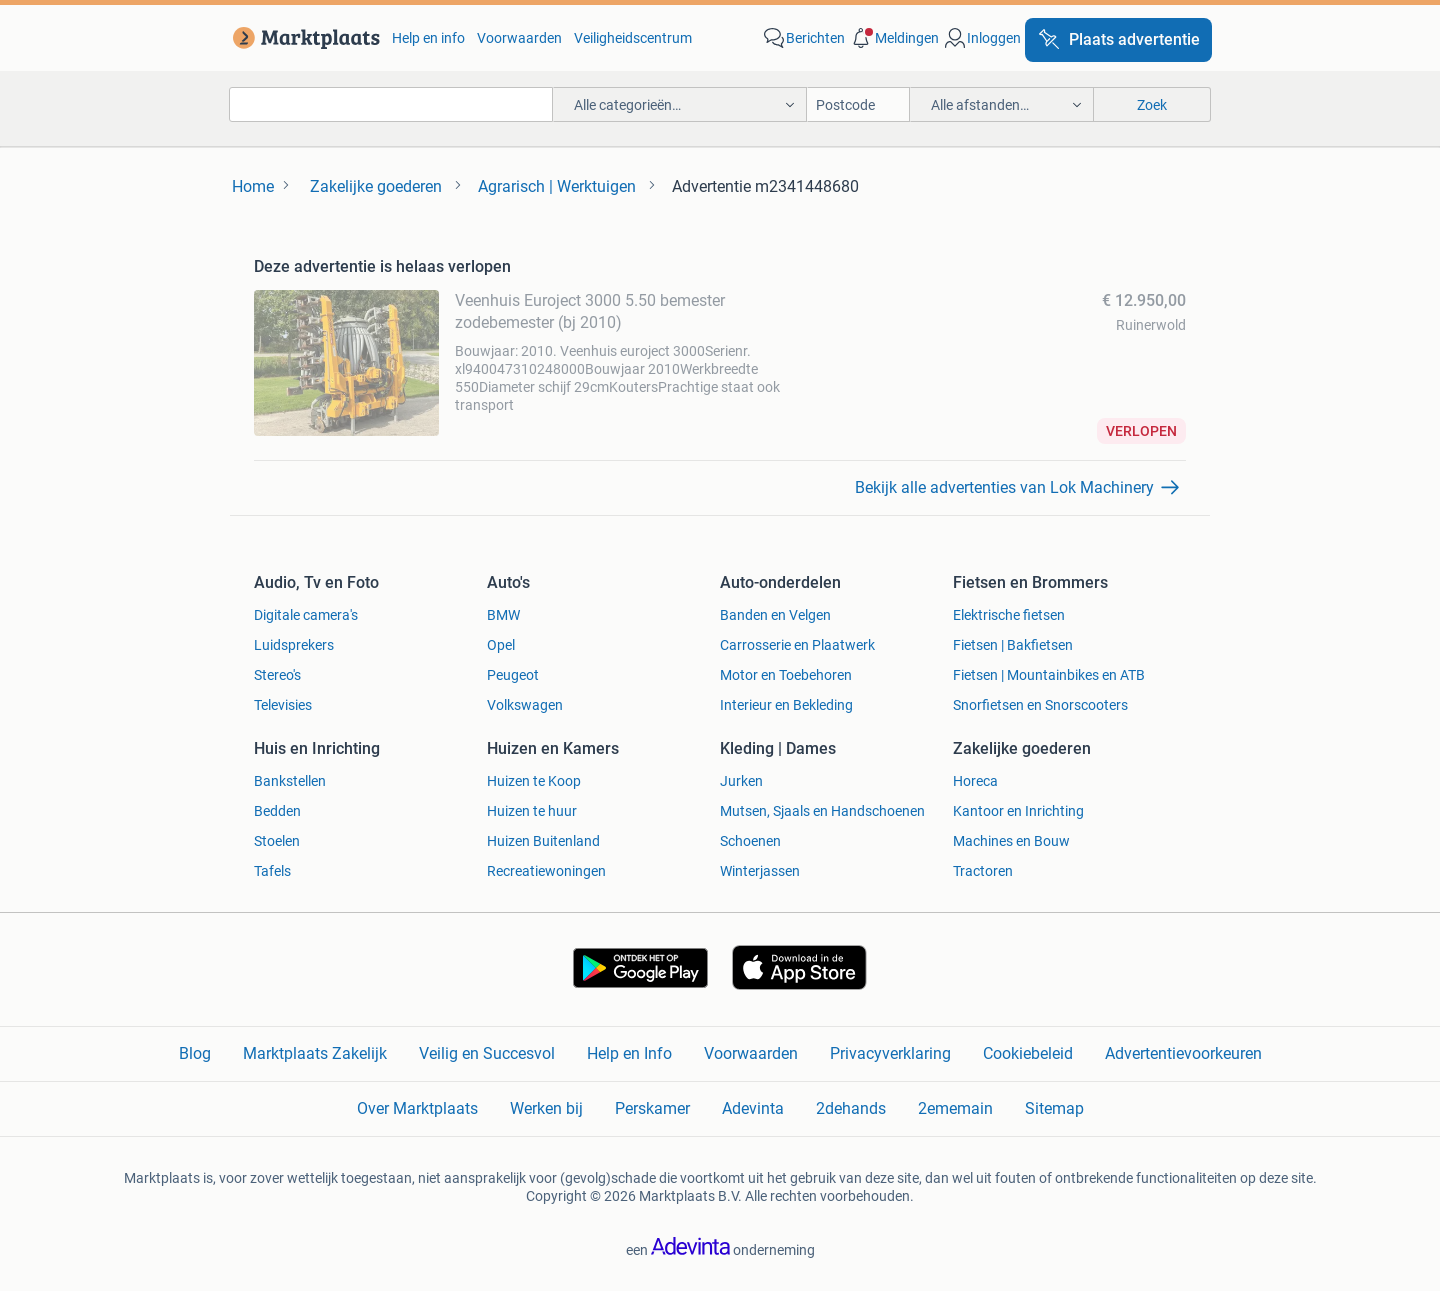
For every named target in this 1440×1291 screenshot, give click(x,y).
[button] (894, 38)
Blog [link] (195, 1053)
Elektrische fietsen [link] (1009, 615)
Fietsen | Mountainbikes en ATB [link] (1049, 675)
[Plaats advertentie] (1118, 40)
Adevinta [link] (753, 1108)
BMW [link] (503, 615)
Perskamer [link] (652, 1108)
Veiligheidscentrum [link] (633, 38)
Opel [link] (501, 645)
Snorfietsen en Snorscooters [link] (1040, 705)
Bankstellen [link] (290, 781)
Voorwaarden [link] (519, 38)
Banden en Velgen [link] (775, 615)
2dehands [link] (851, 1108)
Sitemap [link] (1054, 1108)
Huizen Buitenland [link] (543, 841)
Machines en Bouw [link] (1011, 841)
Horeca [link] (975, 781)
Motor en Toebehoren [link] (786, 675)
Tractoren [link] (983, 871)
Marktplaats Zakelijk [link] (315, 1053)
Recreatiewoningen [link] (546, 871)
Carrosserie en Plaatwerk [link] (797, 645)
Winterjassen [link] (760, 871)
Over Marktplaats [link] (417, 1108)
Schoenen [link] (750, 841)
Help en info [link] (428, 38)
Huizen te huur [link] (532, 811)
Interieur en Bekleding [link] (786, 705)
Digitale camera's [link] (306, 615)
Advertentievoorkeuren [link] (1183, 1053)
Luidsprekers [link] (294, 645)
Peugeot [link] (513, 675)
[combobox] (391, 104)
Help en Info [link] (629, 1053)
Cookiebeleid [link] (1028, 1053)
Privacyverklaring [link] (890, 1053)
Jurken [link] (741, 781)
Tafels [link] (272, 871)
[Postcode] (858, 104)
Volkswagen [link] (525, 705)
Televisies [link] (283, 705)
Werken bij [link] (546, 1108)
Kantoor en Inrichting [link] (1018, 811)
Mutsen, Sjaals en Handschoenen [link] (822, 811)
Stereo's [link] (277, 675)
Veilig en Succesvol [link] (487, 1053)
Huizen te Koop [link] (534, 781)
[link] (302, 38)
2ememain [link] (955, 1108)
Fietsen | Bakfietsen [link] (1013, 645)
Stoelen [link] (277, 841)
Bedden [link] (277, 811)
